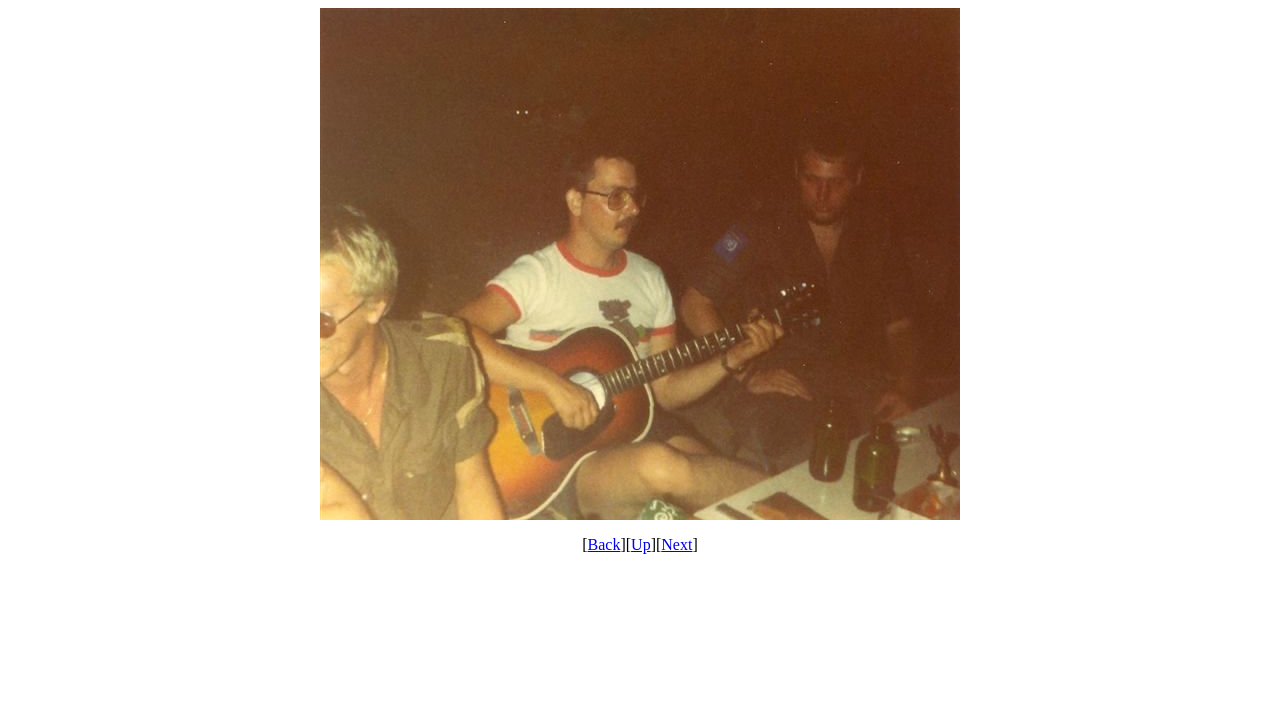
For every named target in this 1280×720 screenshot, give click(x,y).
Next (676, 544)
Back (604, 544)
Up (641, 544)
